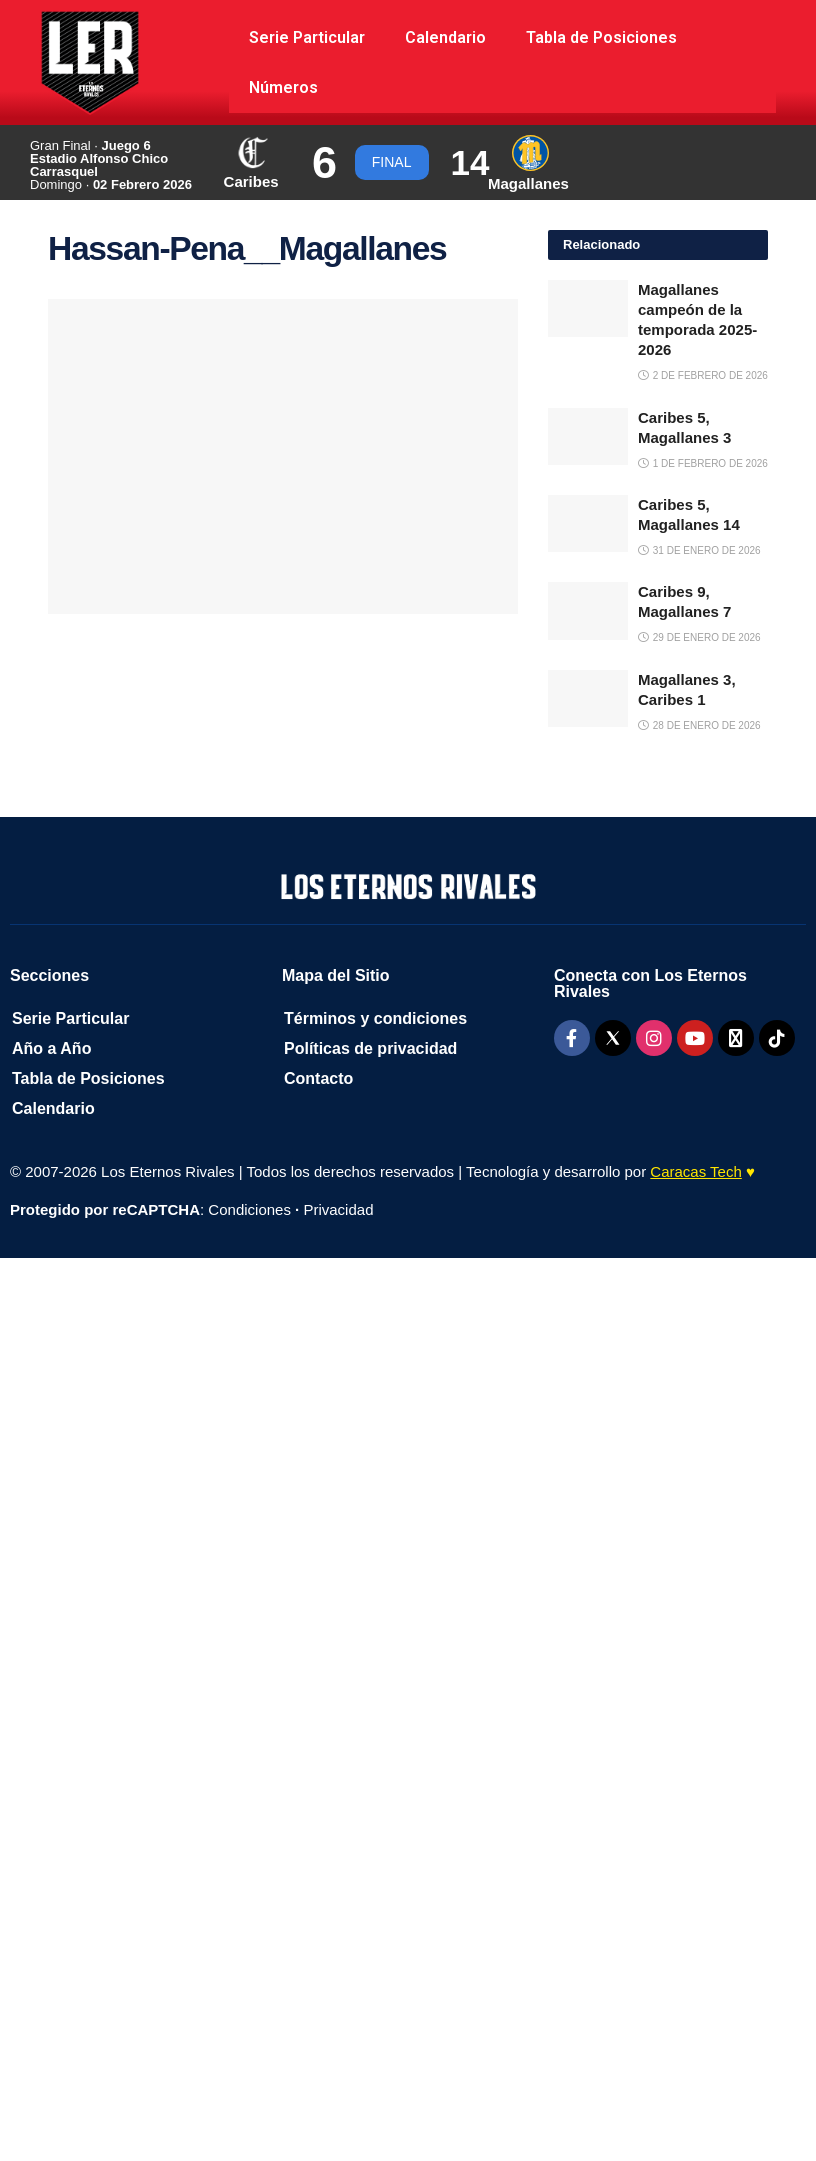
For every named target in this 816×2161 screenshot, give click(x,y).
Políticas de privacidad (370, 1048)
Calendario (445, 37)
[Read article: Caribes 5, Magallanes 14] (588, 523)
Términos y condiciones (375, 1018)
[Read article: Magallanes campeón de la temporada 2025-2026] (588, 308)
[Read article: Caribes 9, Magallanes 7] (588, 610)
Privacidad (338, 1209)
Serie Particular (307, 37)
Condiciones (249, 1209)
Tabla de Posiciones (601, 37)
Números (283, 87)
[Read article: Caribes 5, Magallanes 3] (588, 436)
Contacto (318, 1078)
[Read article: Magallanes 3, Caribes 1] (588, 698)
